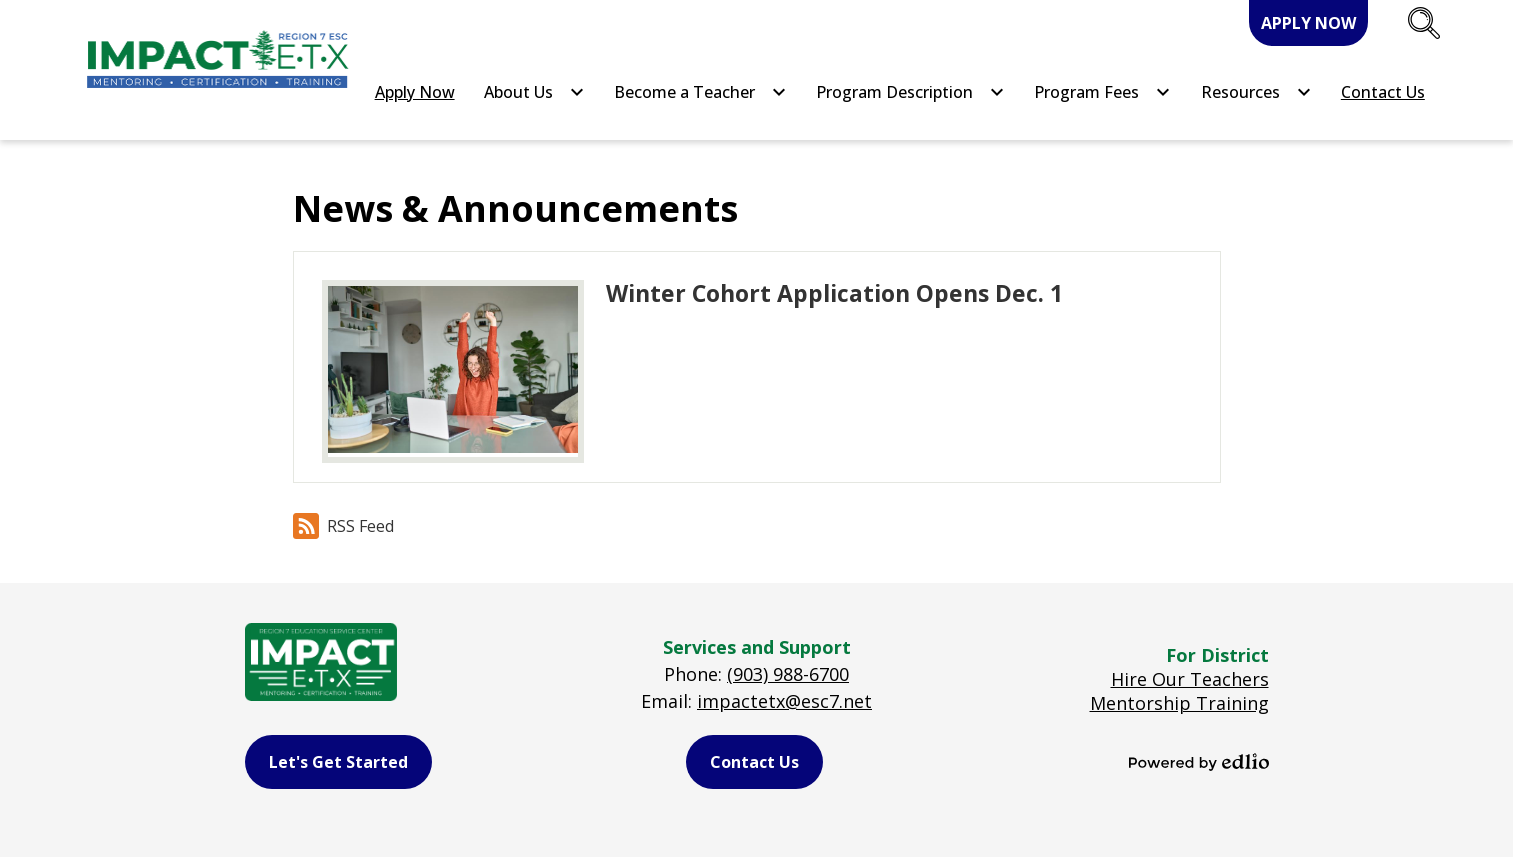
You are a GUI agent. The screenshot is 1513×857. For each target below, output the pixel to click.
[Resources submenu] (1256, 92)
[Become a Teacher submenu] (700, 92)
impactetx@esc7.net (784, 701)
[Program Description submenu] (910, 92)
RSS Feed (343, 526)
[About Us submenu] (534, 92)
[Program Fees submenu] (1102, 92)
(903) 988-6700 (788, 674)
